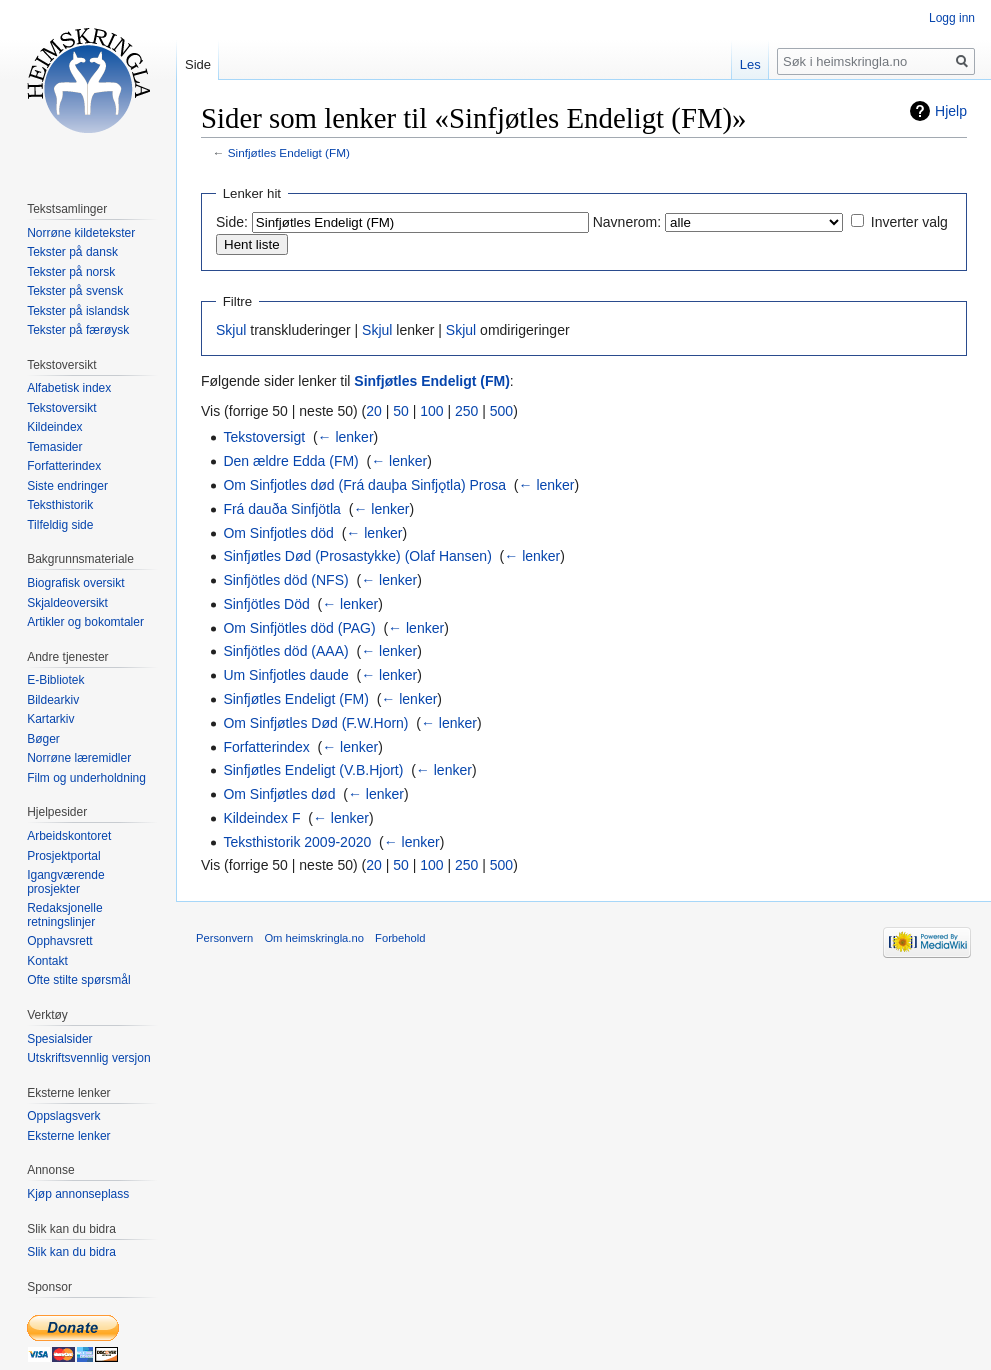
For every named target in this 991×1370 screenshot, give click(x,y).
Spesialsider (59, 1039)
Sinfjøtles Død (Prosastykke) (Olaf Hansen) (357, 556)
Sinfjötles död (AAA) (285, 651)
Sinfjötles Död (266, 604)
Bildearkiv (53, 700)
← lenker (346, 437)
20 (374, 411)
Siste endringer (67, 486)
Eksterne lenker (68, 1136)
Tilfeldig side (60, 525)
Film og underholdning (86, 778)
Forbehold (400, 938)
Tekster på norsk (71, 272)
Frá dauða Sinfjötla (282, 509)
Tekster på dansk (72, 252)
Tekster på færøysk (78, 330)
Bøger (43, 739)
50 (401, 411)
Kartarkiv (50, 719)
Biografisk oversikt (75, 583)
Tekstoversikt (61, 408)
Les (750, 64)
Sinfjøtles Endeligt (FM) (289, 152)
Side (198, 64)
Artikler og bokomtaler (85, 622)
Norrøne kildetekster (81, 233)
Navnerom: (627, 222)
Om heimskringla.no (313, 938)
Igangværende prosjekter (65, 882)
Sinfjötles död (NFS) (285, 580)
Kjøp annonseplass (78, 1194)
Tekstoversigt (264, 437)
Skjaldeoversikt (67, 603)
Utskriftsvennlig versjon (88, 1058)
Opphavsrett (59, 941)
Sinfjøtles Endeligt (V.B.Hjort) (313, 770)
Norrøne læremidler (79, 758)
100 (431, 411)
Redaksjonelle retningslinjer (64, 915)
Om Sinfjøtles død (279, 794)
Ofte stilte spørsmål (78, 980)
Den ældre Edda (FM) (290, 461)
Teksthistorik (60, 505)
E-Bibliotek (55, 680)
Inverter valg (909, 222)
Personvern (224, 938)
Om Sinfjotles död (278, 533)
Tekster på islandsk (78, 311)
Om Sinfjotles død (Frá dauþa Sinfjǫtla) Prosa (364, 485)
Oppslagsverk (63, 1116)
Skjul (231, 330)
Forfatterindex (266, 747)
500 (501, 411)
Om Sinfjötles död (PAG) (299, 628)
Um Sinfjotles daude (285, 675)
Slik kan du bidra (71, 1252)
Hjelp (951, 111)
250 (466, 411)
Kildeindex (54, 427)
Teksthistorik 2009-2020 (297, 842)
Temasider (54, 447)
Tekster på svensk (75, 291)
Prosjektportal (63, 856)
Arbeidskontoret (69, 836)
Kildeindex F (261, 818)
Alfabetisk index (69, 388)
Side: (232, 222)
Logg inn (952, 18)
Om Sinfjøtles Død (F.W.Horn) (315, 723)
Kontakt (47, 961)
